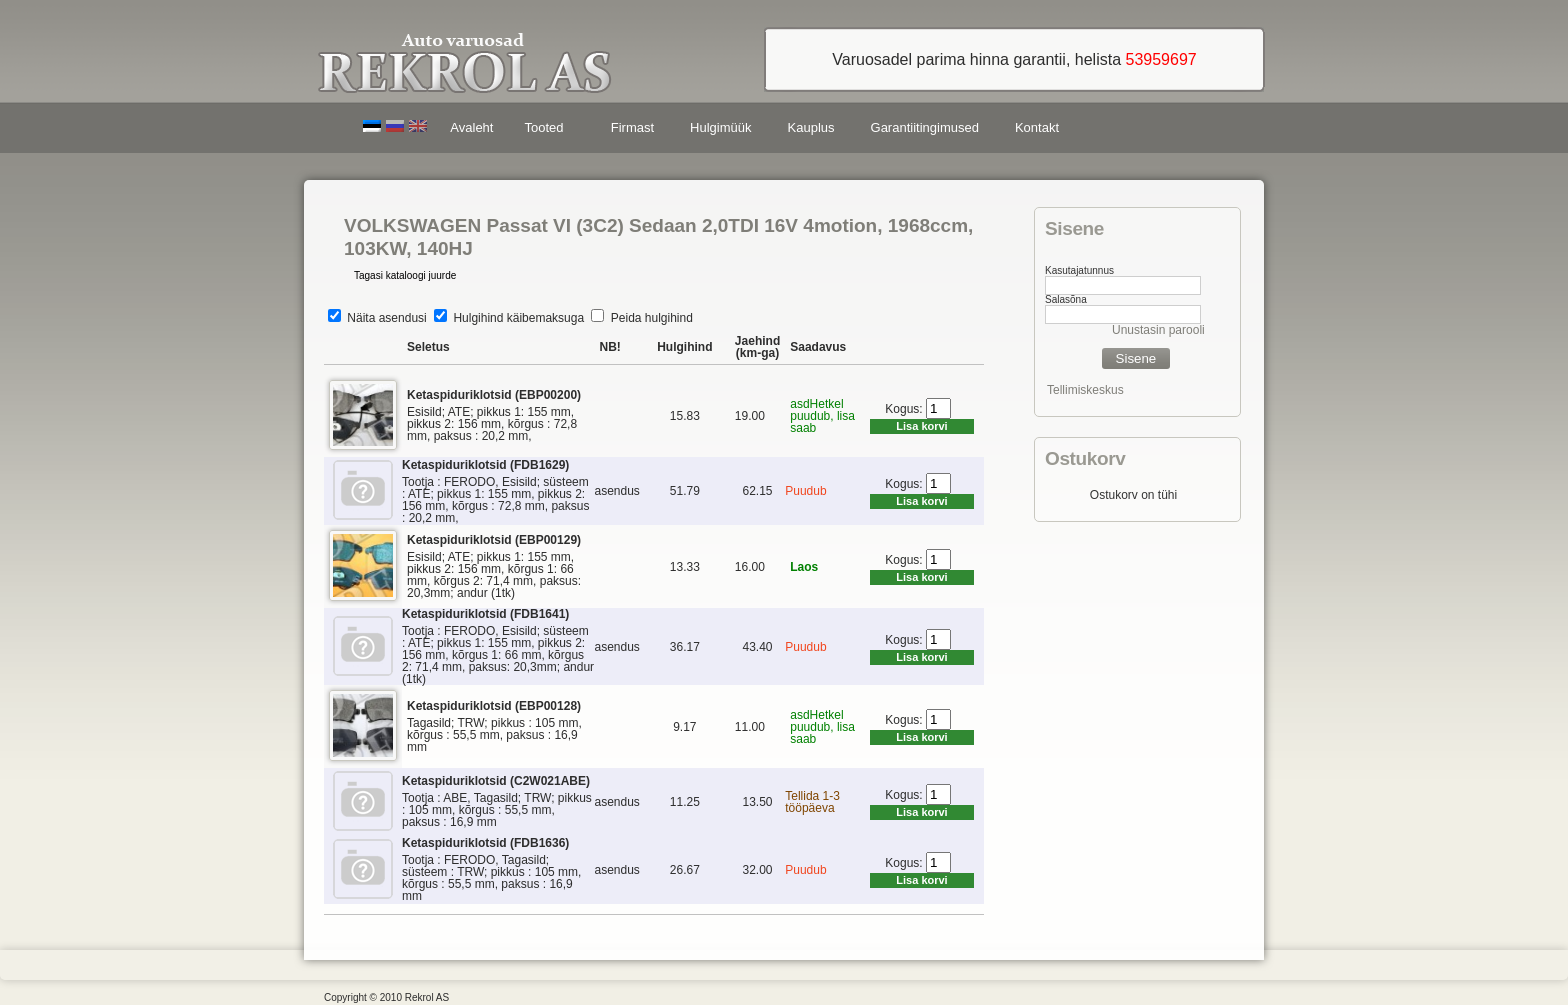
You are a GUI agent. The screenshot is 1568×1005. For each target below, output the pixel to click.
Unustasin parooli (1158, 330)
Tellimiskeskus (1085, 390)
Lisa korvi (921, 426)
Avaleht (471, 127)
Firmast (632, 127)
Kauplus (811, 127)
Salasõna (1066, 299)
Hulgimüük (720, 127)
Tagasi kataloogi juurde (405, 275)
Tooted (547, 130)
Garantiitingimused (925, 127)
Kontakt (1037, 127)
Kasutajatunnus (1079, 270)
